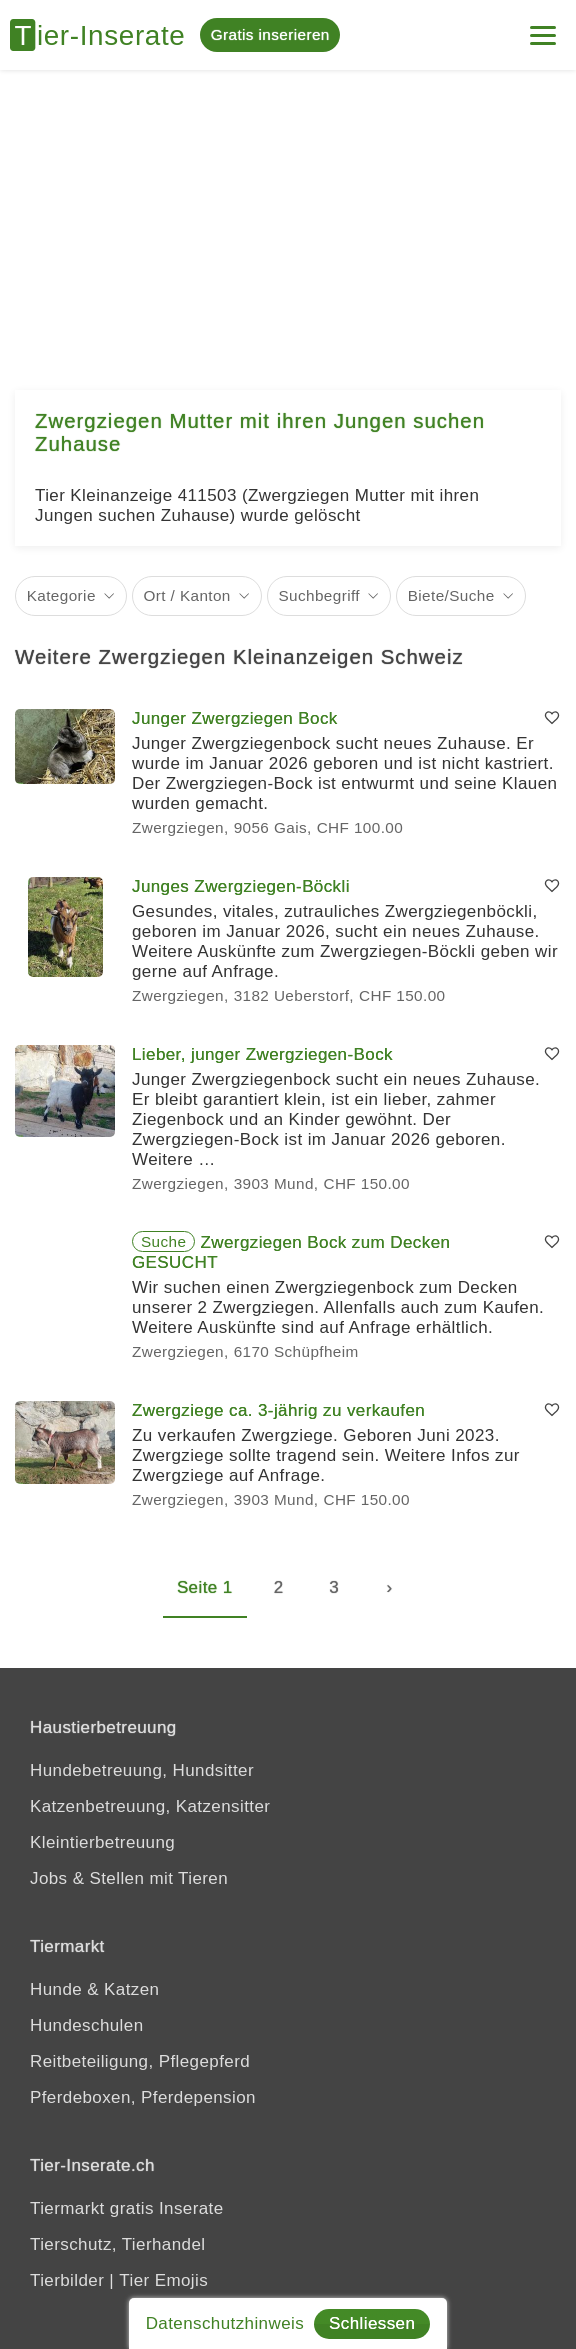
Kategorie (61, 595)
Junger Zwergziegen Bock (235, 718)
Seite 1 (205, 1587)
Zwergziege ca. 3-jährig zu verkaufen (278, 1410)
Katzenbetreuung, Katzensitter (150, 1806)
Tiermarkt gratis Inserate (127, 2208)
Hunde (56, 1989)
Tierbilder (67, 2280)
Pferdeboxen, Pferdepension (143, 2097)
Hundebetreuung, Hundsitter (142, 1770)
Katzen (131, 1989)
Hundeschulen (87, 2025)
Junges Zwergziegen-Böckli (241, 886)
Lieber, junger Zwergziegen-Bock (262, 1054)
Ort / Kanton (187, 595)
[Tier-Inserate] (105, 35)
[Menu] (543, 27)
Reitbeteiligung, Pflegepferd (140, 2061)
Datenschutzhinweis (225, 2323)
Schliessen (372, 2323)
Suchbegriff (319, 595)
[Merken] (552, 719)
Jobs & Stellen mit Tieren (129, 1878)
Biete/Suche (451, 595)
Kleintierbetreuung (102, 1842)
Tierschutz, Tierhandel (117, 2244)
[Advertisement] (288, 220)
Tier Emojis (163, 2280)
